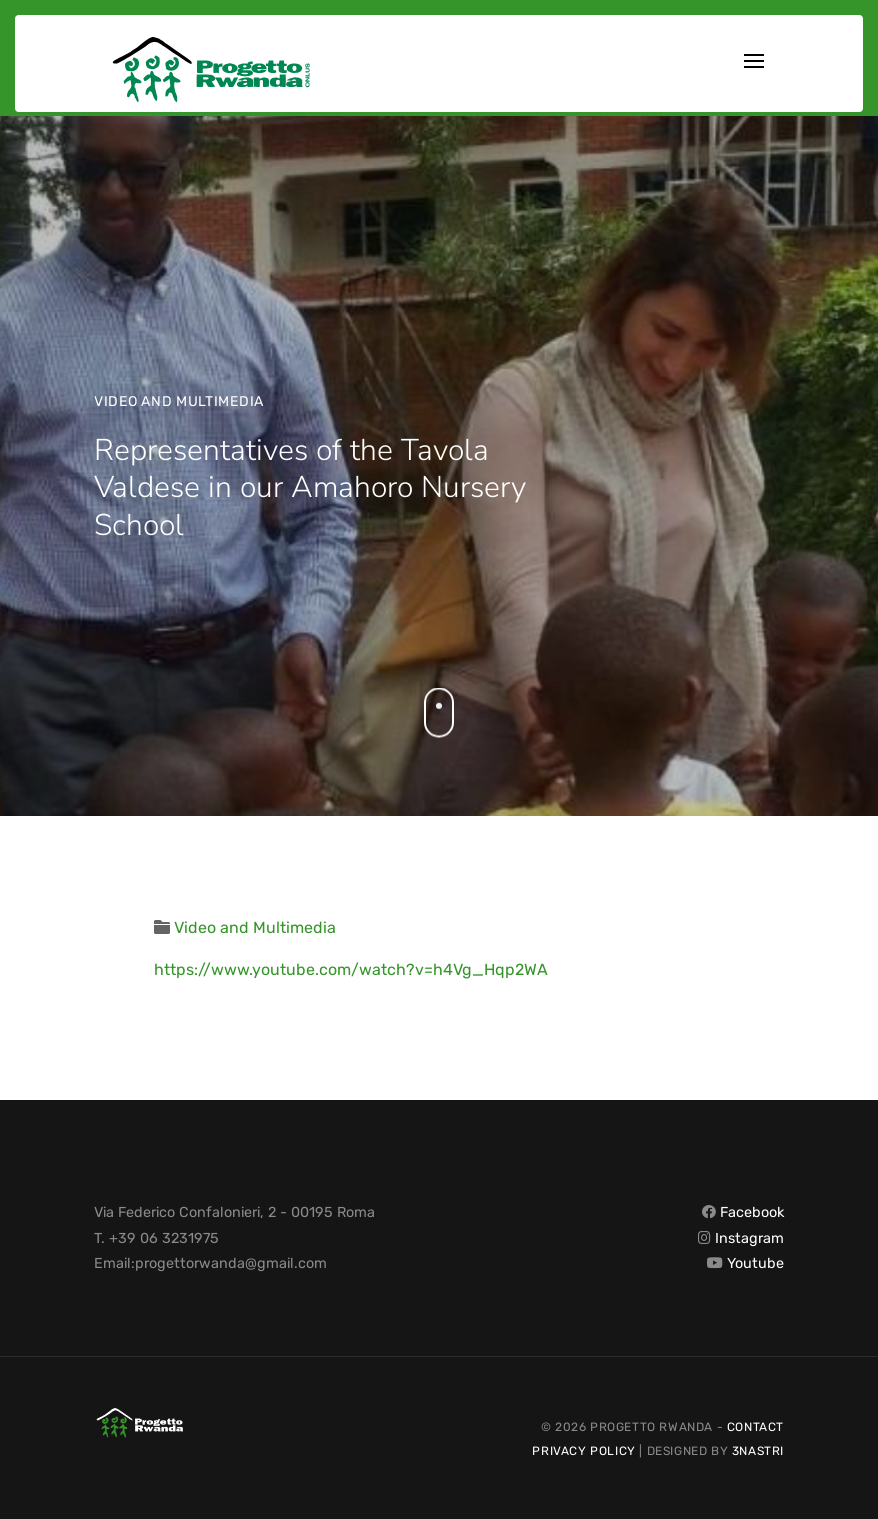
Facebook (752, 1212)
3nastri (758, 1451)
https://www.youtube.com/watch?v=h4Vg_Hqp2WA (351, 969)
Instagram (749, 1238)
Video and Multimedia (179, 401)
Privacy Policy (583, 1451)
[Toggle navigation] (754, 63)
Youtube (755, 1263)
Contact (755, 1427)
